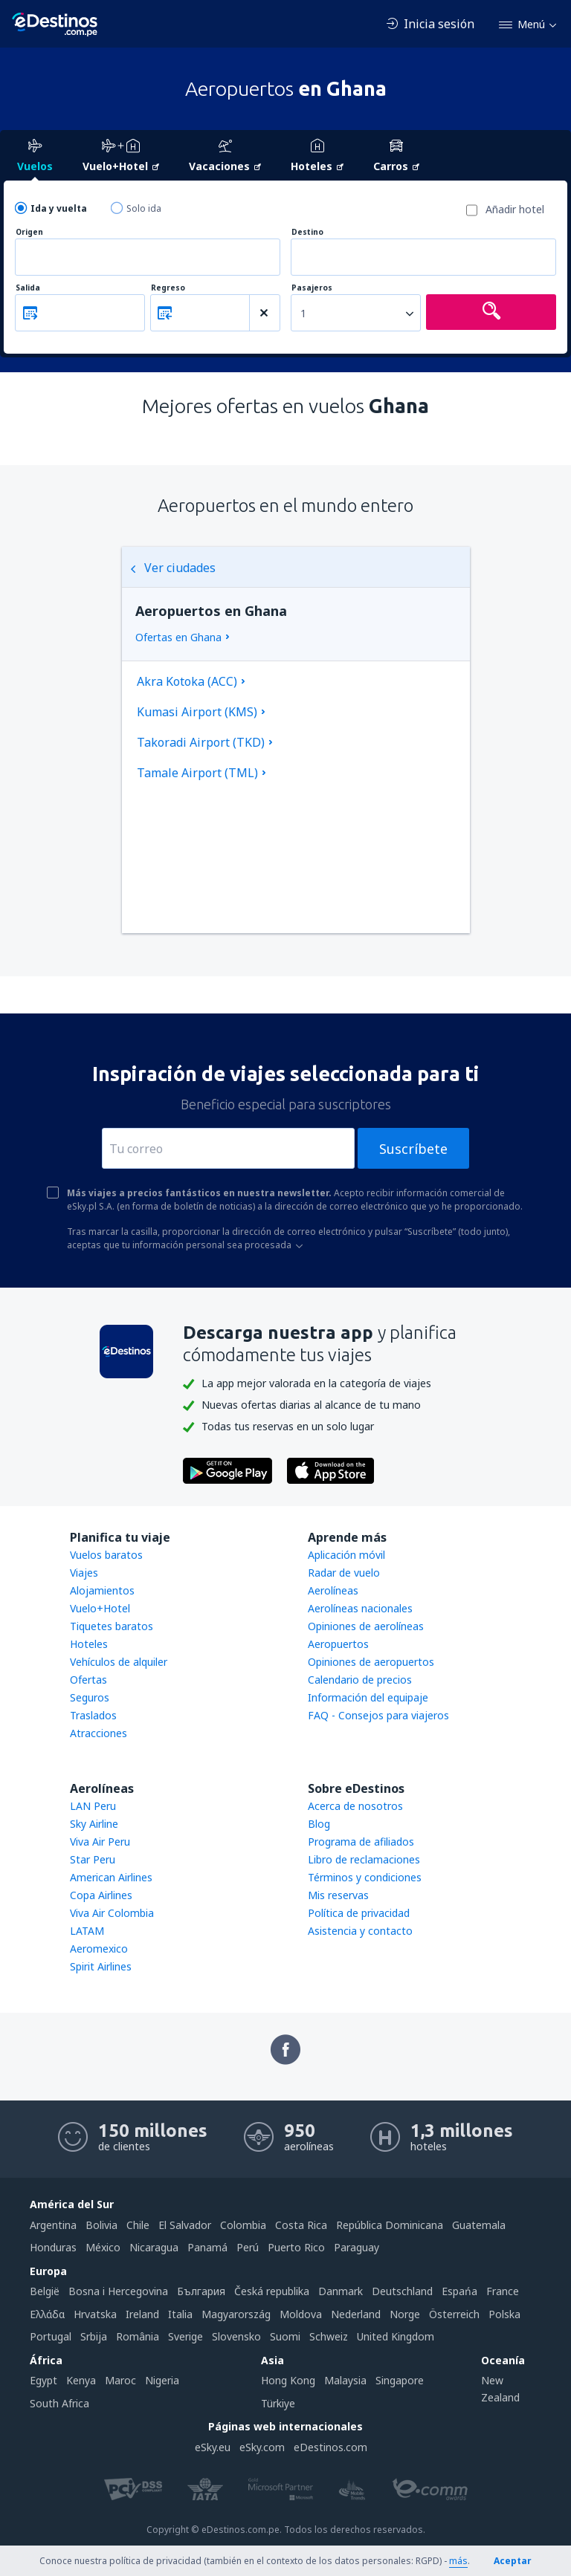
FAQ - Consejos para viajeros (378, 1715)
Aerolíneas (333, 1590)
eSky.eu (212, 2447)
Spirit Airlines (101, 1966)
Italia (180, 2314)
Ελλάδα (47, 2314)
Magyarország (236, 2314)
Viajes (84, 1573)
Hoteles (89, 1644)
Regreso (168, 288)
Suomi (285, 2336)
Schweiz (328, 2336)
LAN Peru (93, 1806)
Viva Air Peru (100, 1841)
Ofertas (88, 1680)
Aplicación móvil (346, 1555)
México (103, 2247)
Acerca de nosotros (355, 1806)
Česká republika (271, 2291)
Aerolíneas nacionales (360, 1608)
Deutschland (402, 2291)
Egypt (43, 2380)
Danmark (340, 2291)
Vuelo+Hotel (100, 1608)
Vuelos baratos (106, 1555)
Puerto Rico (296, 2247)
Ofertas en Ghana (178, 637)
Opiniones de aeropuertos (371, 1662)
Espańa (459, 2291)
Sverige (185, 2336)
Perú (247, 2247)
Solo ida (143, 208)
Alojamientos (102, 1590)
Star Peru (92, 1859)
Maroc (120, 2380)
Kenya (81, 2380)
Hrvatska (95, 2314)
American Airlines (111, 1877)
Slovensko (236, 2336)
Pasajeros (311, 288)
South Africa (59, 2403)
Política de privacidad (359, 1913)
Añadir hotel (514, 209)
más (458, 2560)
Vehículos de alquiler (118, 1662)
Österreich (454, 2314)
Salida (28, 288)
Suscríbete (413, 1149)
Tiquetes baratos (111, 1626)
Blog (319, 1824)
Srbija (93, 2336)
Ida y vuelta (58, 208)
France (502, 2291)
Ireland (142, 2314)
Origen (29, 232)
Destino (307, 232)
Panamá (207, 2247)
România (137, 2336)
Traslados (93, 1715)
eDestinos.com (330, 2447)
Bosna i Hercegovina (118, 2291)
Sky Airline (94, 1824)
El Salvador (184, 2225)
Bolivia (101, 2225)
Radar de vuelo (344, 1573)
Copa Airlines (101, 1895)
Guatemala (479, 2225)
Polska (504, 2314)
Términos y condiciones (365, 1877)
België (44, 2291)
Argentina (53, 2225)
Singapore (399, 2380)
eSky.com (262, 2447)
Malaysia (345, 2380)
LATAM (87, 1931)
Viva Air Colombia (112, 1913)
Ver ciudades (172, 567)
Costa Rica (301, 2225)
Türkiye (278, 2403)
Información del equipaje (368, 1697)
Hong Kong (288, 2380)
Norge (405, 2314)
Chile (137, 2225)
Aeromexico (99, 1948)
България (201, 2291)
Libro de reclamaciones (364, 1859)
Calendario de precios (360, 1680)
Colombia (243, 2225)
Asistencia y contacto (360, 1931)
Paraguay (356, 2247)
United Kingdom (395, 2336)
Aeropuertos (338, 1644)
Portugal (50, 2336)
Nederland (356, 2314)
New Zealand (500, 2388)
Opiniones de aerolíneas (366, 1626)
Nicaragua (153, 2247)
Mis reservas (338, 1895)
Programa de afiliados (361, 1841)
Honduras (53, 2247)
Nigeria (162, 2380)
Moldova (301, 2314)
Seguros (89, 1697)
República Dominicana (389, 2225)
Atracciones (98, 1733)
